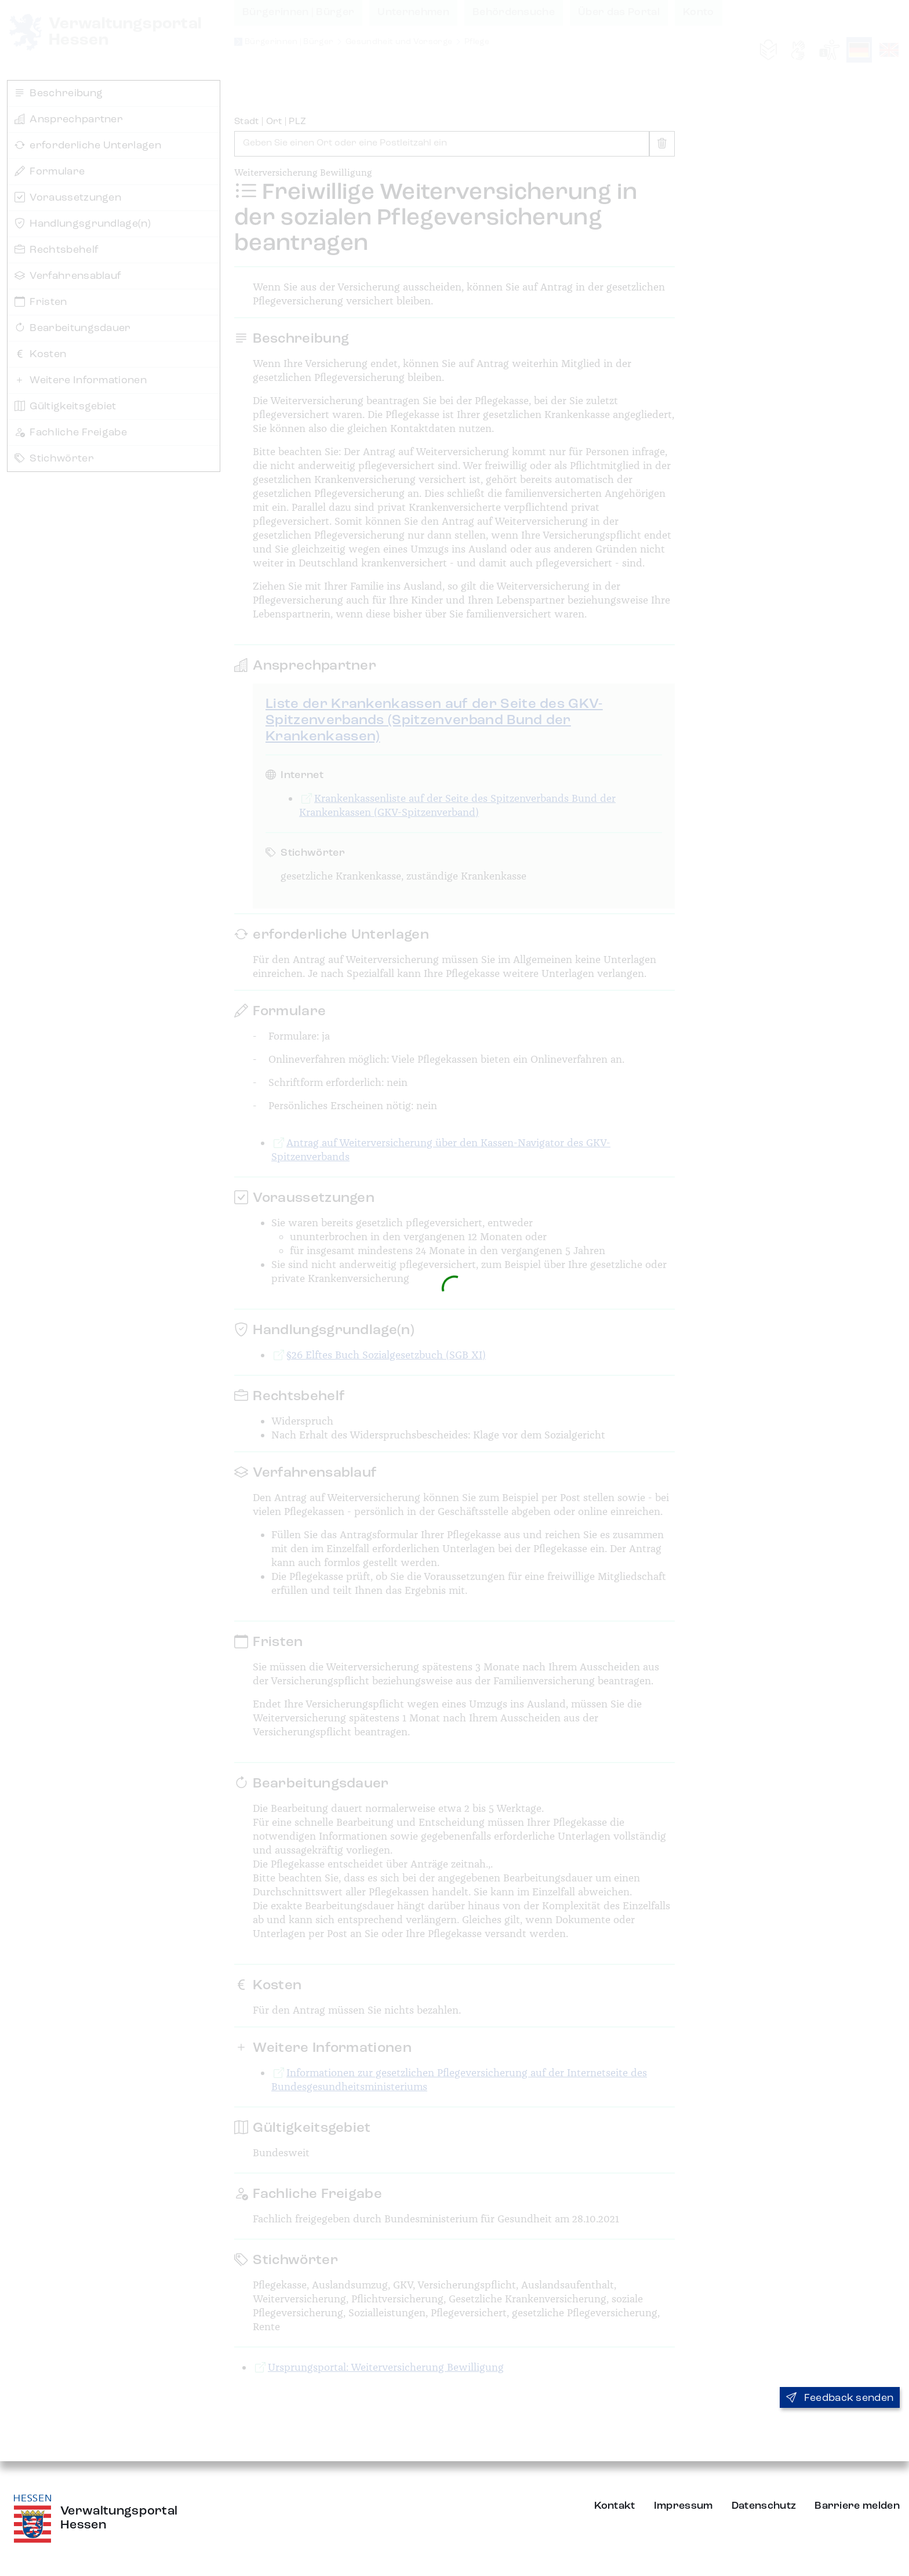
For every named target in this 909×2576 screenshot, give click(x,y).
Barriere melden (857, 2506)
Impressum (683, 2506)
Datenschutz (764, 2506)
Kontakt (614, 2506)
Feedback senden (839, 2398)
